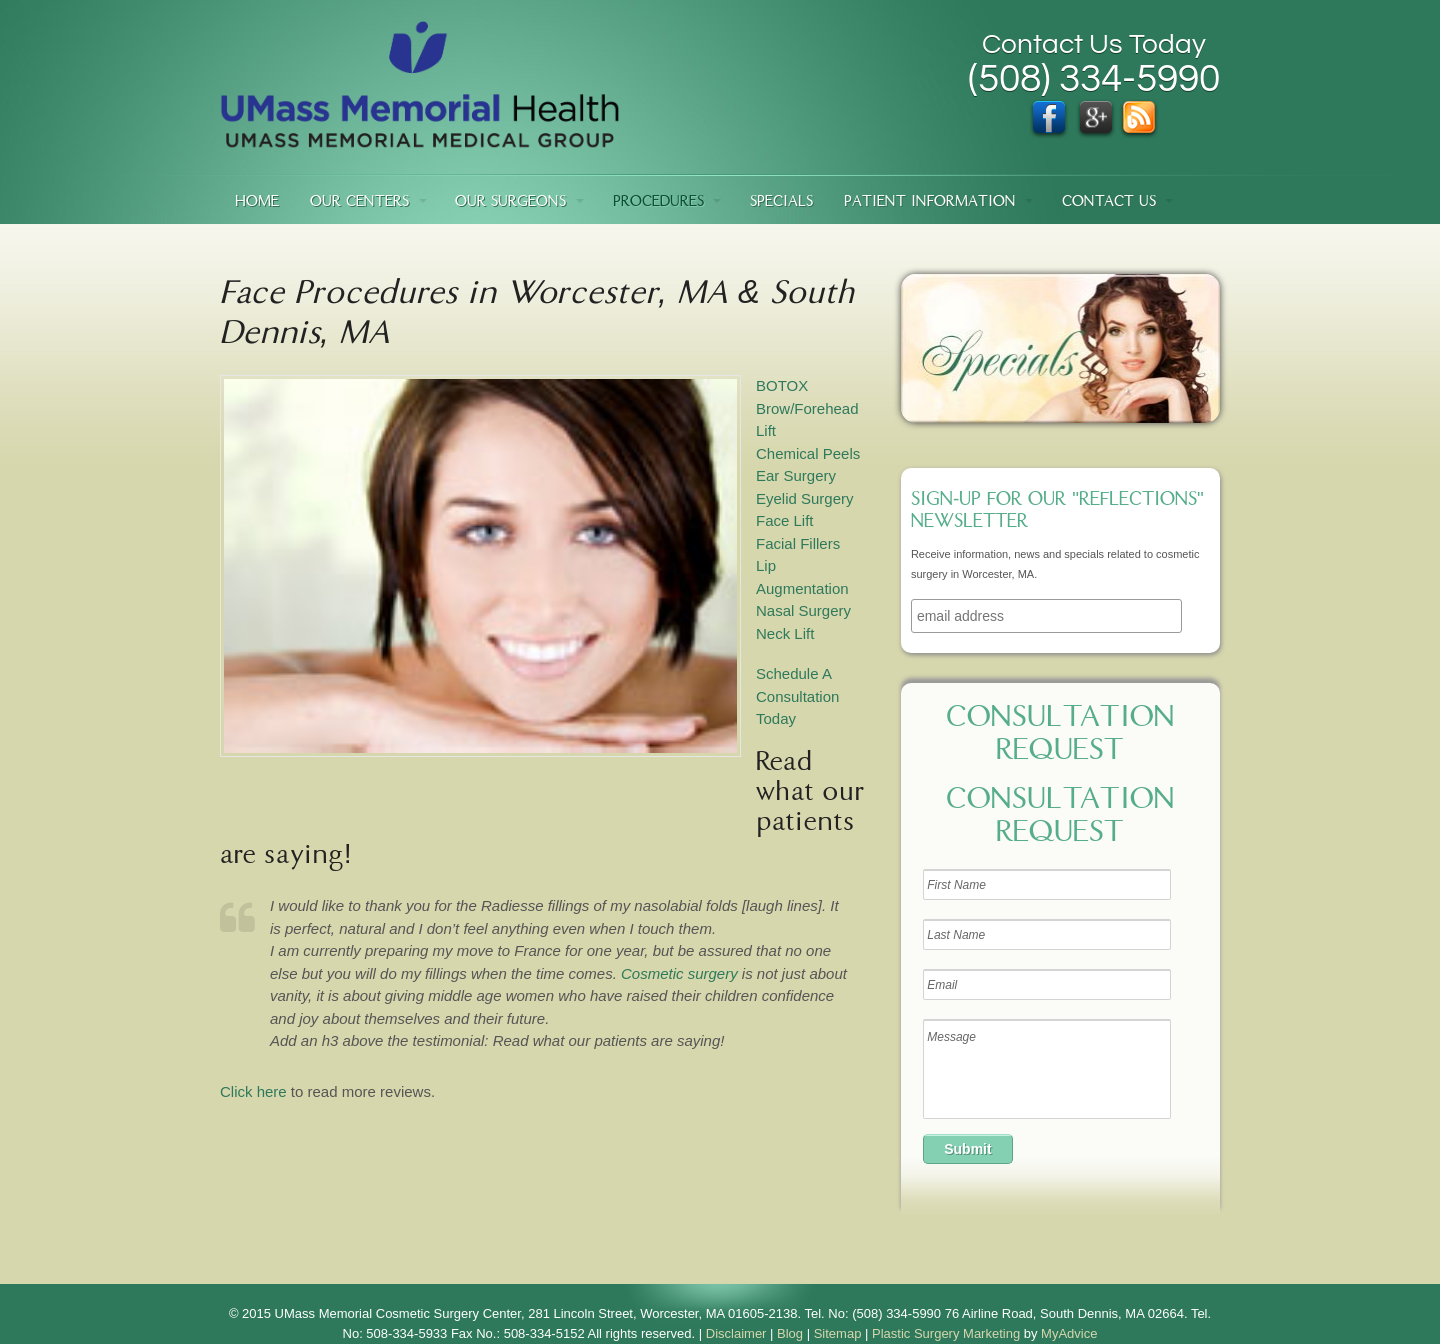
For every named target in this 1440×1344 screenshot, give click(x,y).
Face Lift (785, 520)
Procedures (658, 202)
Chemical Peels (808, 453)
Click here (253, 1091)
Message (1047, 1069)
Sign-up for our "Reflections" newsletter (1057, 512)
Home (257, 202)
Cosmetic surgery (679, 973)
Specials (781, 202)
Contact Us (1109, 202)
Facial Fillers (798, 543)
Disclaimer (736, 1333)
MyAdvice (1069, 1333)
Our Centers (359, 202)
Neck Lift (785, 633)
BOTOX (782, 385)
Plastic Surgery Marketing (946, 1333)
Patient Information (930, 202)
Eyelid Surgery (805, 498)
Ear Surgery (796, 475)
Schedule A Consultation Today (797, 696)
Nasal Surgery (803, 610)
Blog (790, 1333)
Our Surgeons (510, 202)
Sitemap (838, 1333)
